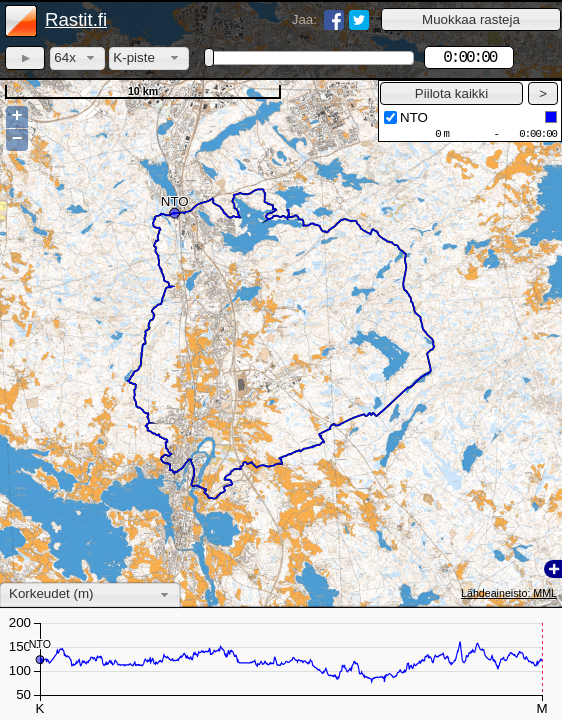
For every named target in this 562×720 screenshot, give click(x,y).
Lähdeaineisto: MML (509, 593)
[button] (471, 19)
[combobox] (77, 58)
